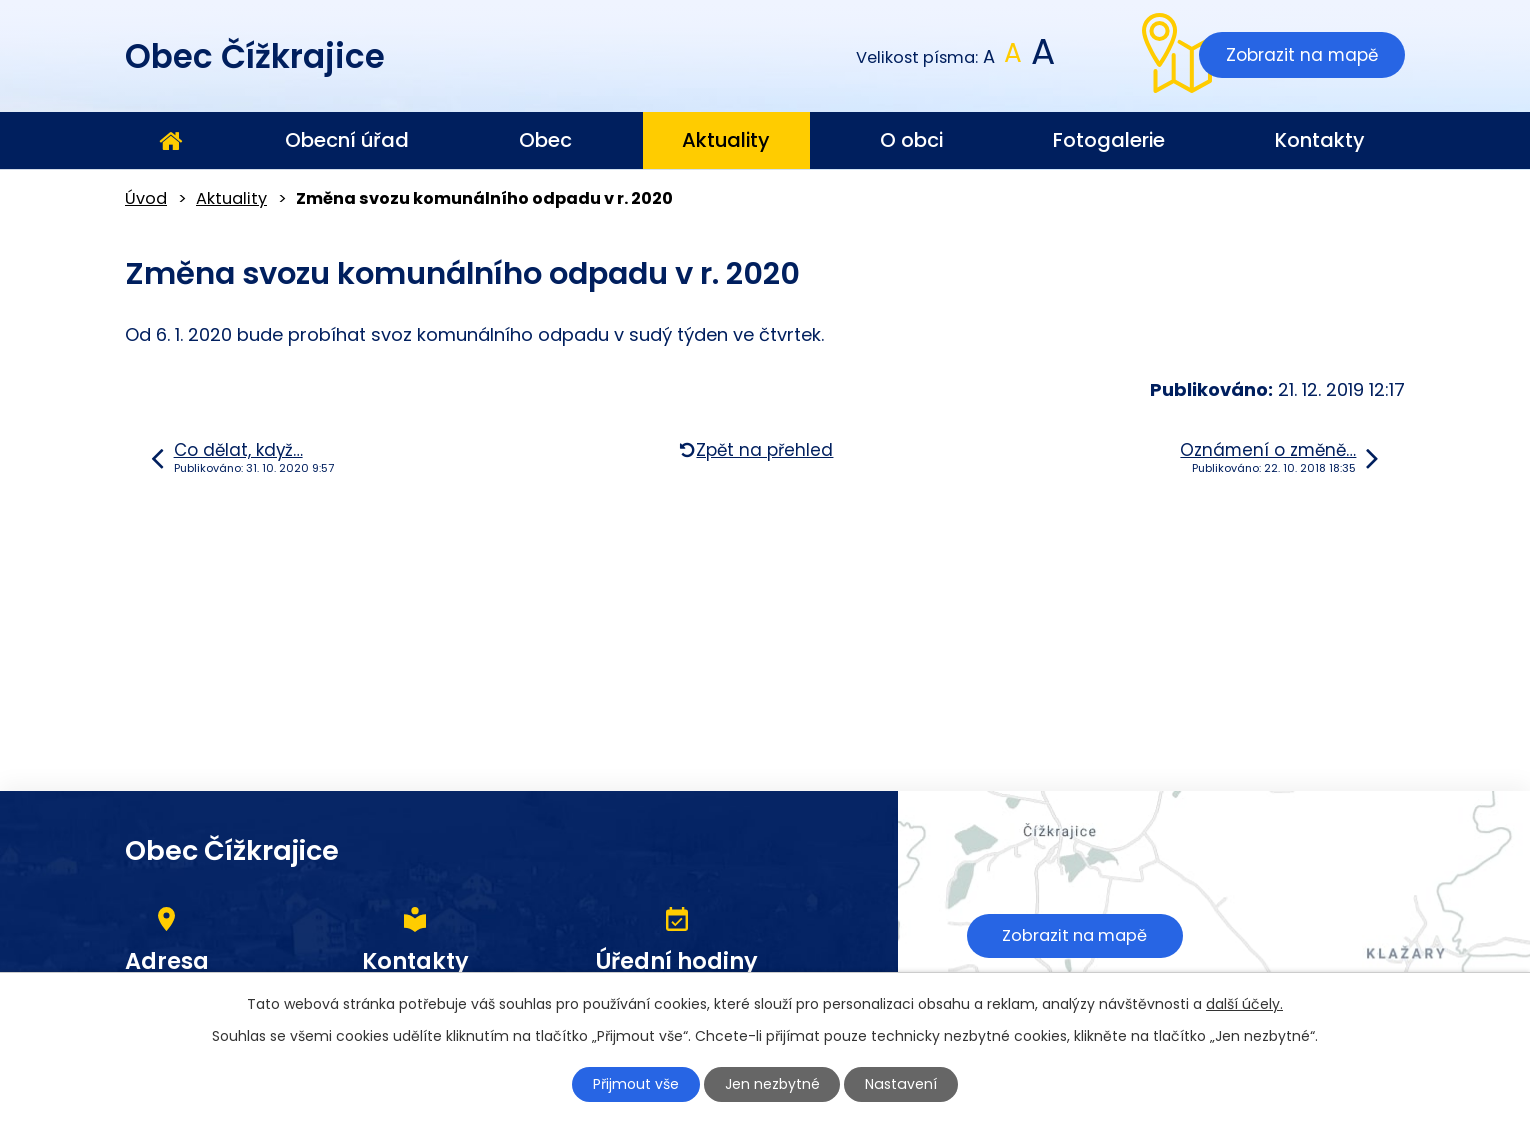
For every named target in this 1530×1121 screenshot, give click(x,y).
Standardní (1013, 57)
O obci (911, 140)
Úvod (170, 141)
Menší (989, 57)
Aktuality (726, 140)
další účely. (1244, 1004)
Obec (545, 140)
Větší (1041, 57)
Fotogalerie (1109, 140)
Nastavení (902, 1084)
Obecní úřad (347, 140)
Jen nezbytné (773, 1084)
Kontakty (1320, 140)
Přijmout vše (637, 1084)
